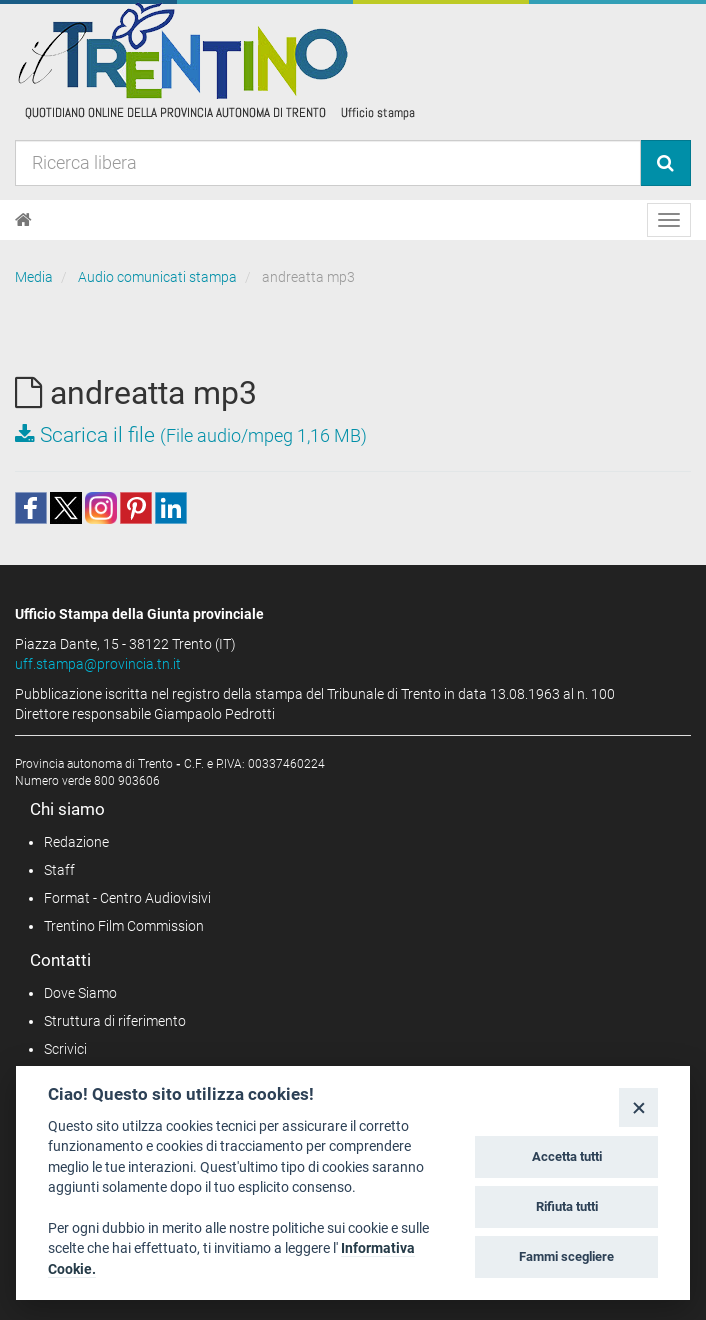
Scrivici (65, 1049)
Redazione (76, 842)
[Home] (23, 220)
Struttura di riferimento (115, 1021)
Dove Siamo (80, 993)
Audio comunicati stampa (157, 277)
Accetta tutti (567, 1156)
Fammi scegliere (566, 1256)
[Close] (638, 1107)
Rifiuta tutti (567, 1206)
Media (34, 277)
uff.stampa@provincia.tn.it (98, 664)
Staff (59, 870)
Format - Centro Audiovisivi (127, 898)
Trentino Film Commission (124, 926)
